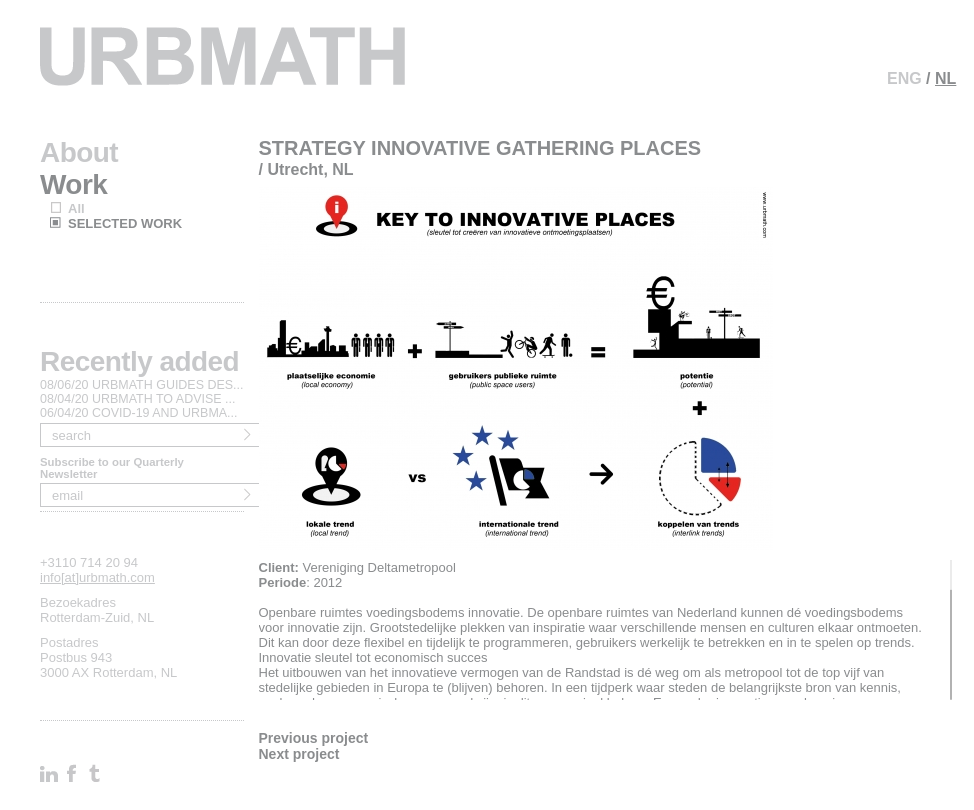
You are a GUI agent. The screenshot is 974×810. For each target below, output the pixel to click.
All (76, 208)
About (79, 152)
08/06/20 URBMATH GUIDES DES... (142, 385)
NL (945, 78)
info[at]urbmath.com (97, 577)
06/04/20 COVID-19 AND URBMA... (139, 413)
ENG (904, 78)
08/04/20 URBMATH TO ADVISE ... (137, 399)
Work (73, 184)
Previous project (314, 738)
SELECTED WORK (125, 223)
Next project (299, 754)
